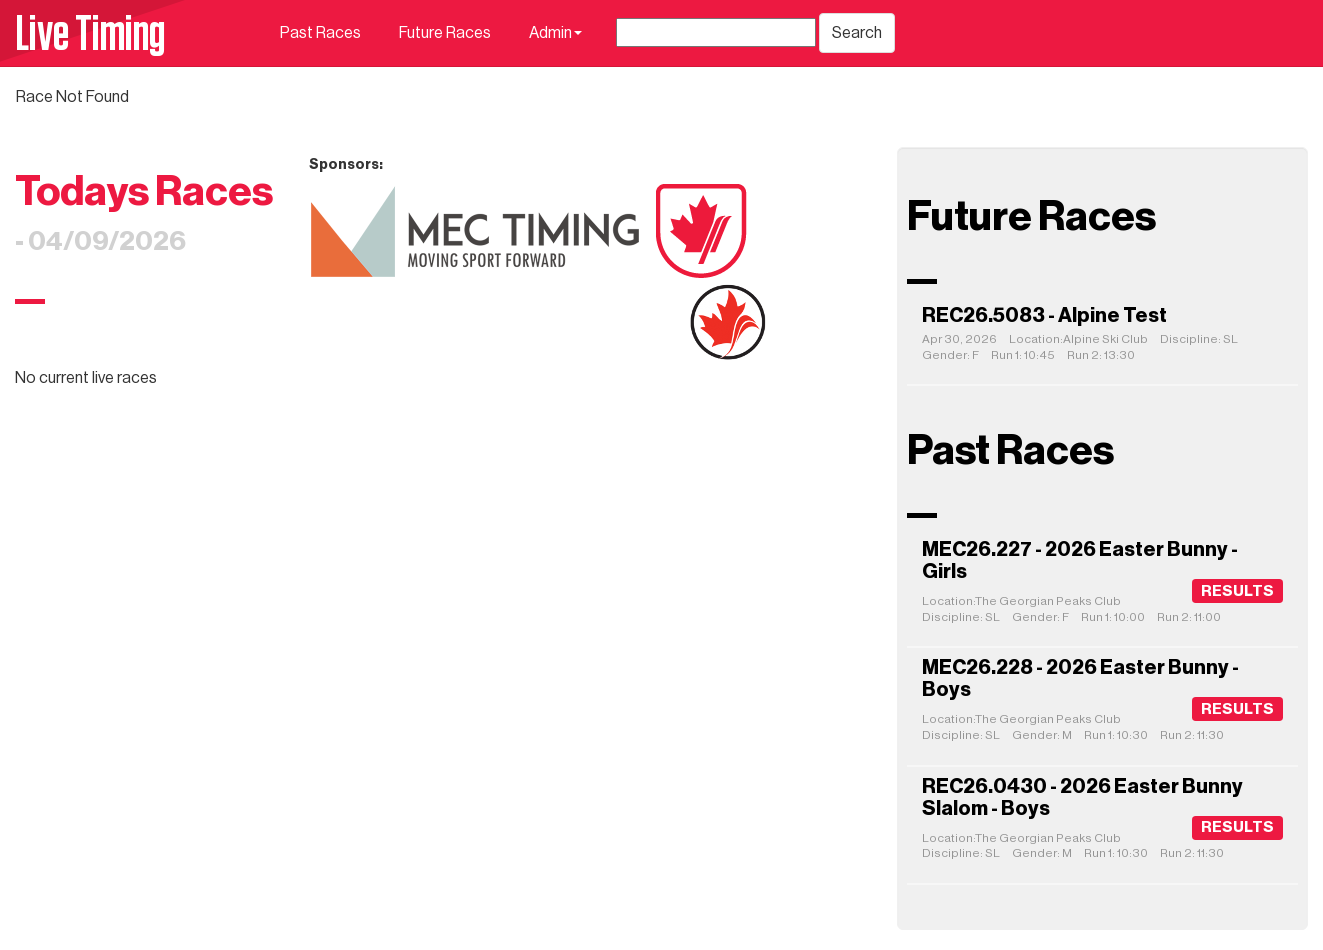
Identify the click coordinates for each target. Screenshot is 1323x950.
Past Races (320, 33)
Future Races (445, 33)
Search (857, 33)
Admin (555, 33)
